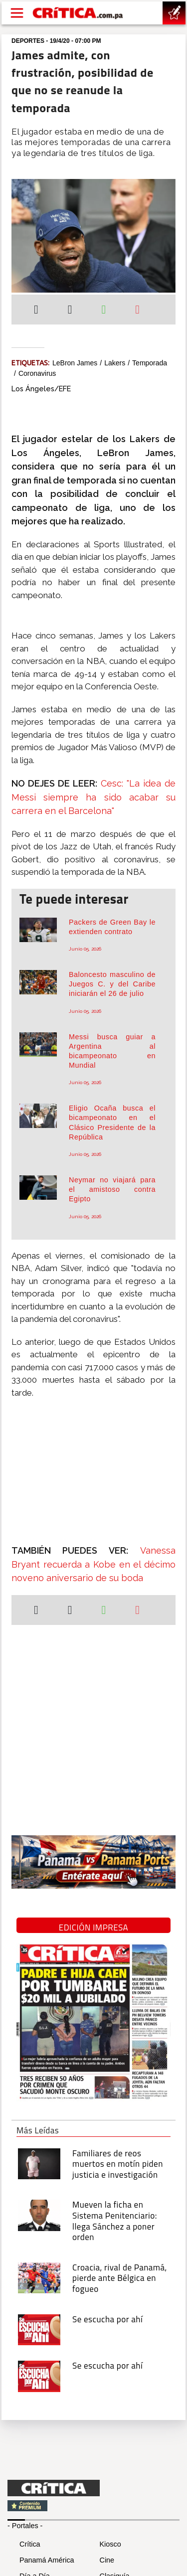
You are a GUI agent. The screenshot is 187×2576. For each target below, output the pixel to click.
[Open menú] (16, 12)
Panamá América (46, 2560)
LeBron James (74, 363)
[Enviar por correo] (137, 310)
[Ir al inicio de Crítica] (78, 12)
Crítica (29, 2544)
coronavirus (37, 373)
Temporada (149, 363)
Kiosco (110, 2544)
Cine (107, 2560)
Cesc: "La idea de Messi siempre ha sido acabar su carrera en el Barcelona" (93, 797)
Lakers (114, 363)
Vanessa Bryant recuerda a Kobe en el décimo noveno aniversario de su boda (93, 1564)
